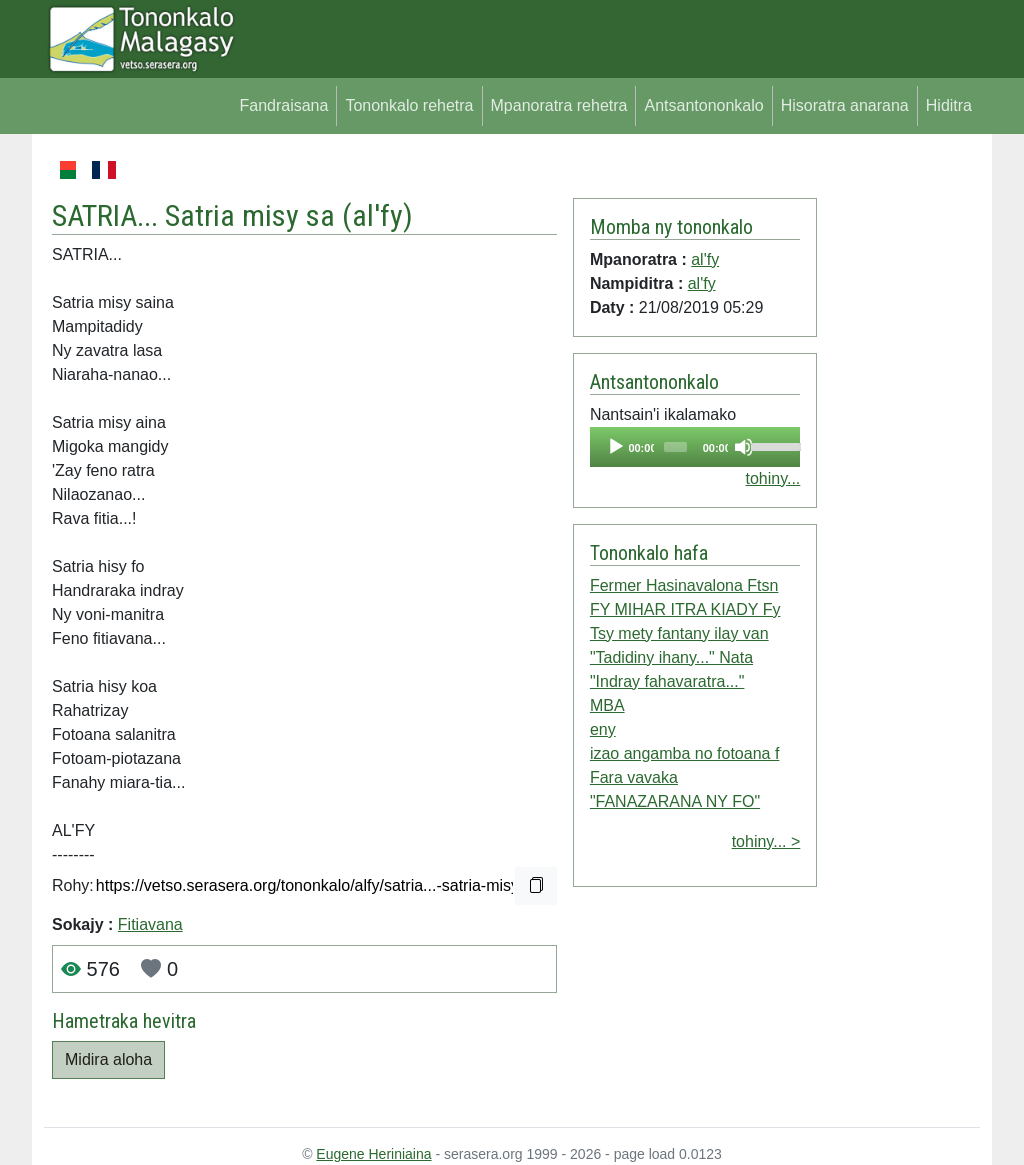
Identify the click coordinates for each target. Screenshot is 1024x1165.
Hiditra (949, 105)
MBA (607, 705)
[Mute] (744, 447)
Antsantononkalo (703, 105)
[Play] (616, 447)
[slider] (675, 447)
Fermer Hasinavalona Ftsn (684, 585)
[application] (695, 447)
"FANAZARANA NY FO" (675, 801)
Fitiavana (150, 924)
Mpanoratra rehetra (559, 105)
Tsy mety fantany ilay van (679, 633)
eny (603, 729)
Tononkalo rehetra (409, 105)
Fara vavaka (634, 777)
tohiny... (772, 478)
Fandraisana (283, 105)
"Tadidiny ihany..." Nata (671, 657)
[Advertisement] (898, 458)
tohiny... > (766, 841)
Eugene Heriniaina (373, 1154)
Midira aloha (108, 1059)
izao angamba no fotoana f (684, 753)
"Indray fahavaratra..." (667, 681)
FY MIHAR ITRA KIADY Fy (685, 609)
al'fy (377, 215)
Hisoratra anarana (845, 105)
